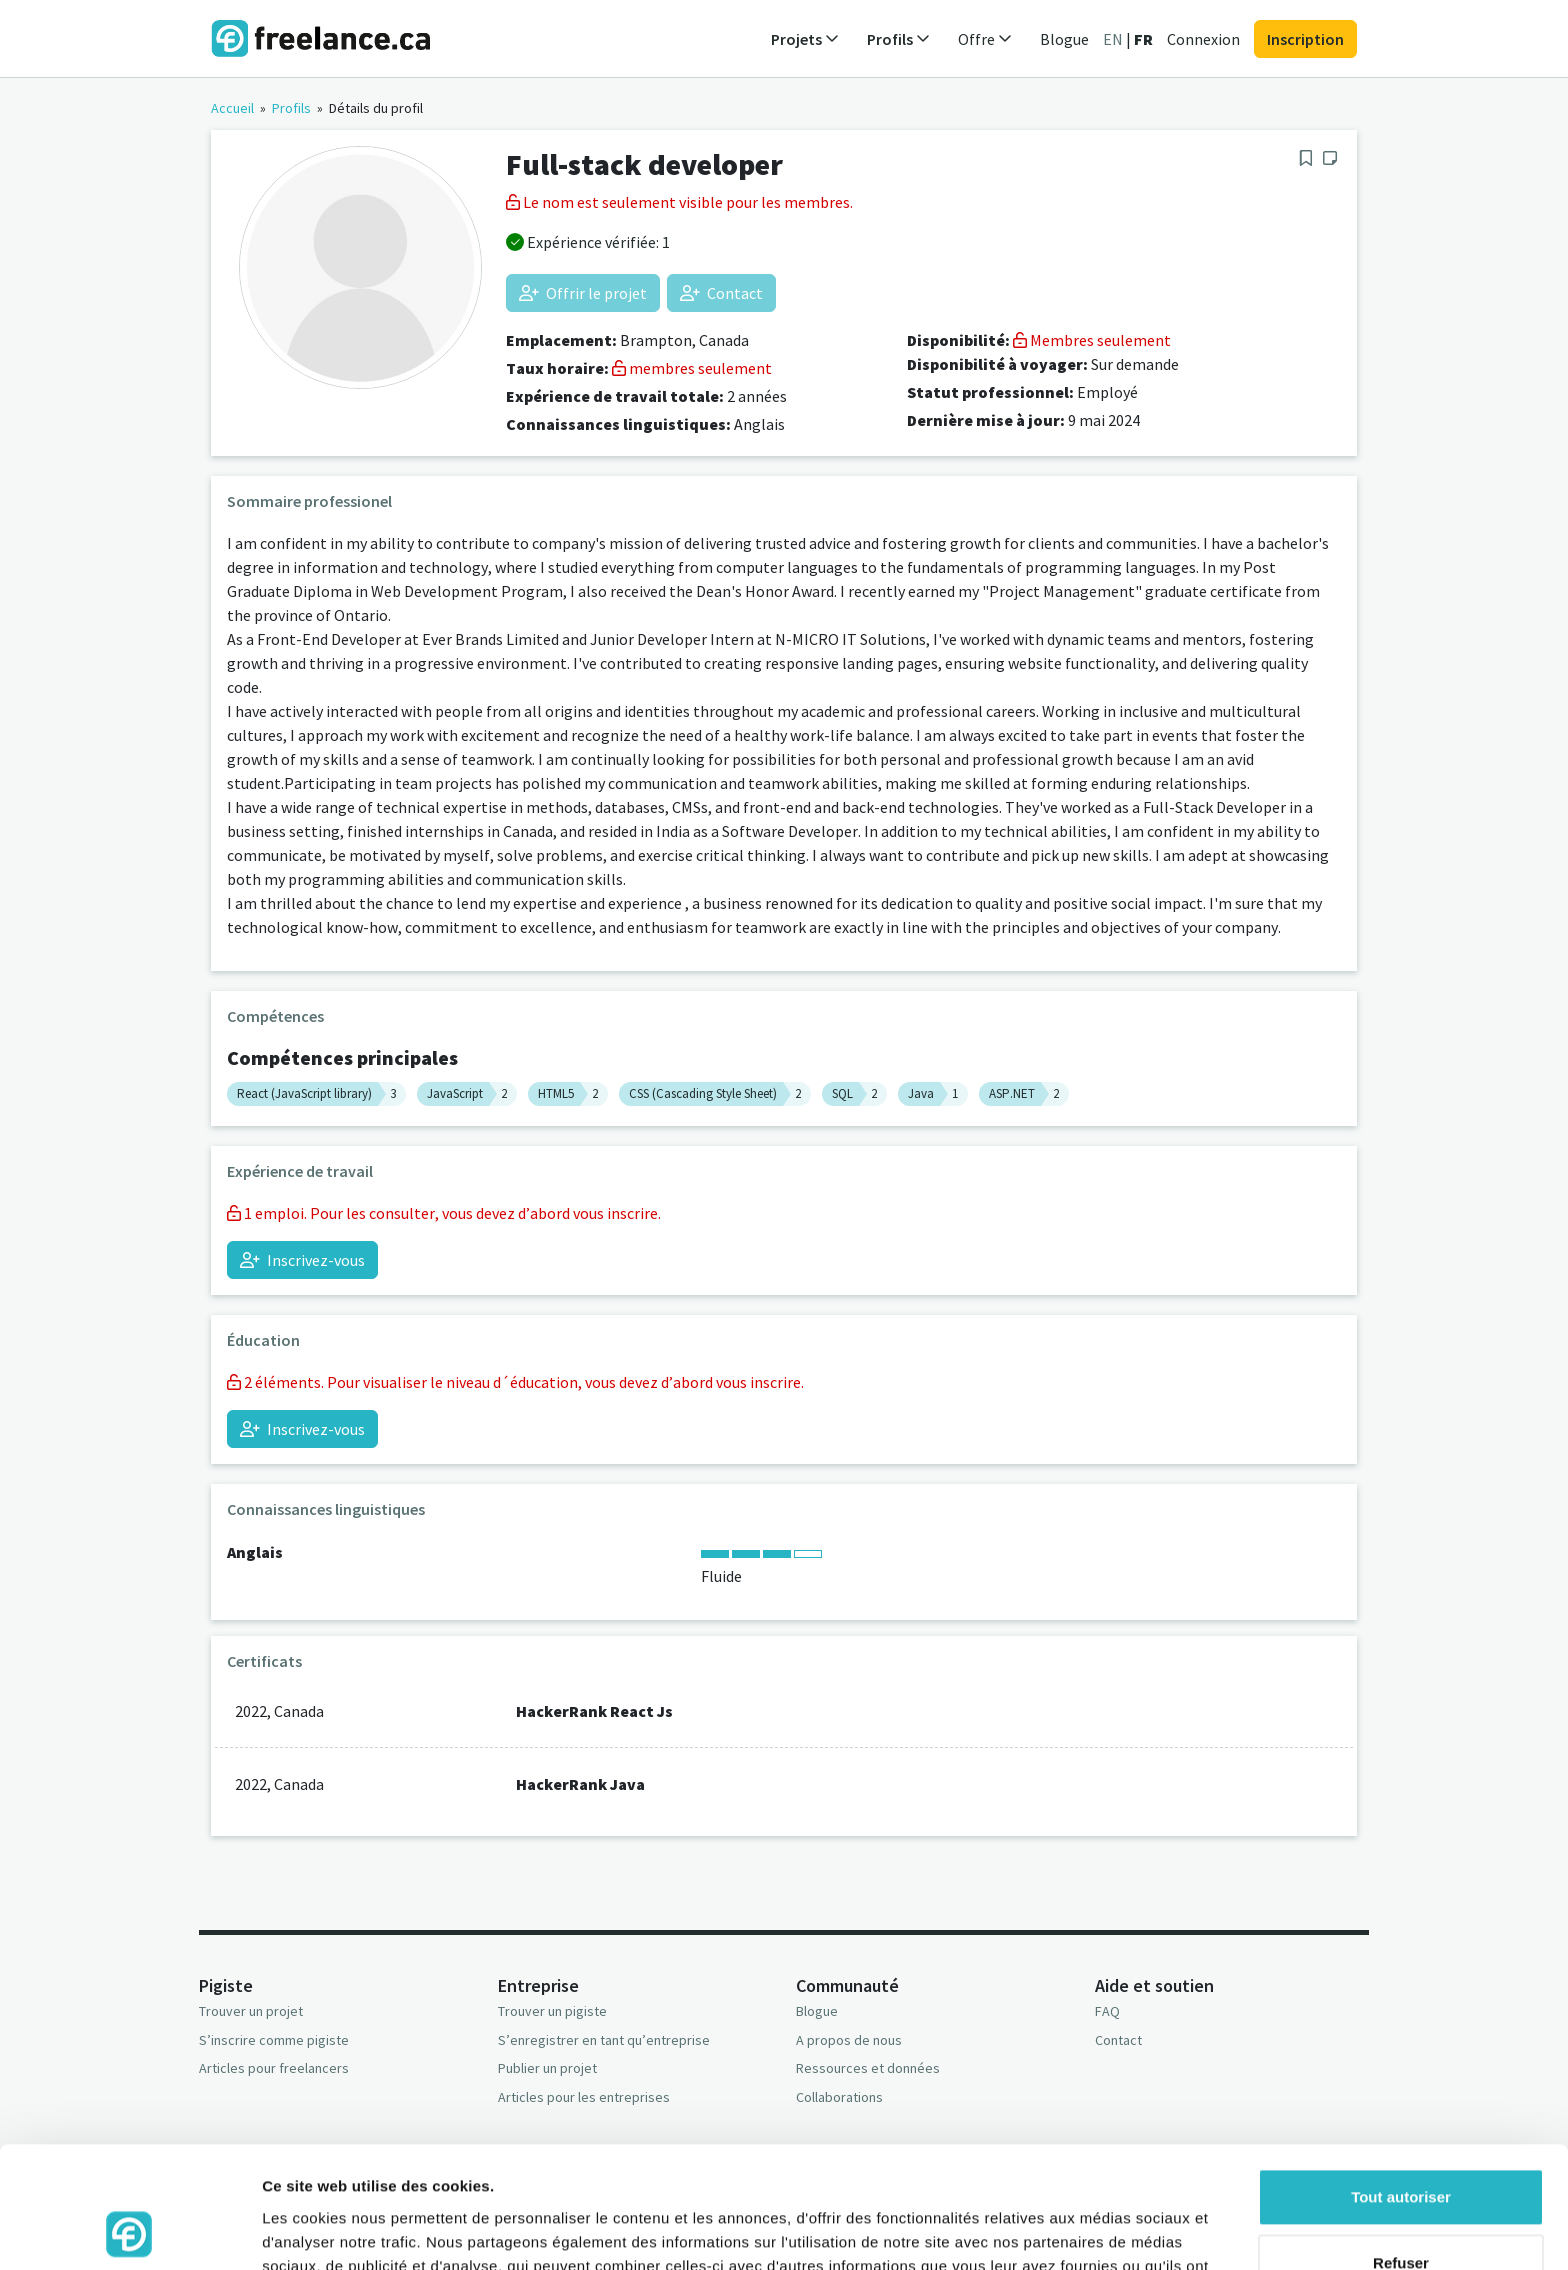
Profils (291, 108)
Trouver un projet (251, 2011)
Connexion (1203, 39)
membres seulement (692, 368)
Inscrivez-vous (302, 1260)
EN (1113, 39)
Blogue (1064, 39)
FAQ (1107, 2011)
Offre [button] (985, 39)
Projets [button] (805, 39)
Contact (721, 293)
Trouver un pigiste (552, 2011)
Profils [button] (898, 39)
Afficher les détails (329, 2230)
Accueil (232, 108)
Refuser (1401, 2148)
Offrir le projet (583, 293)
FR (1143, 39)
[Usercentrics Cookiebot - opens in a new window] (129, 2231)
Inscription (1305, 39)
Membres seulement (1092, 340)
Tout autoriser (1401, 2083)
